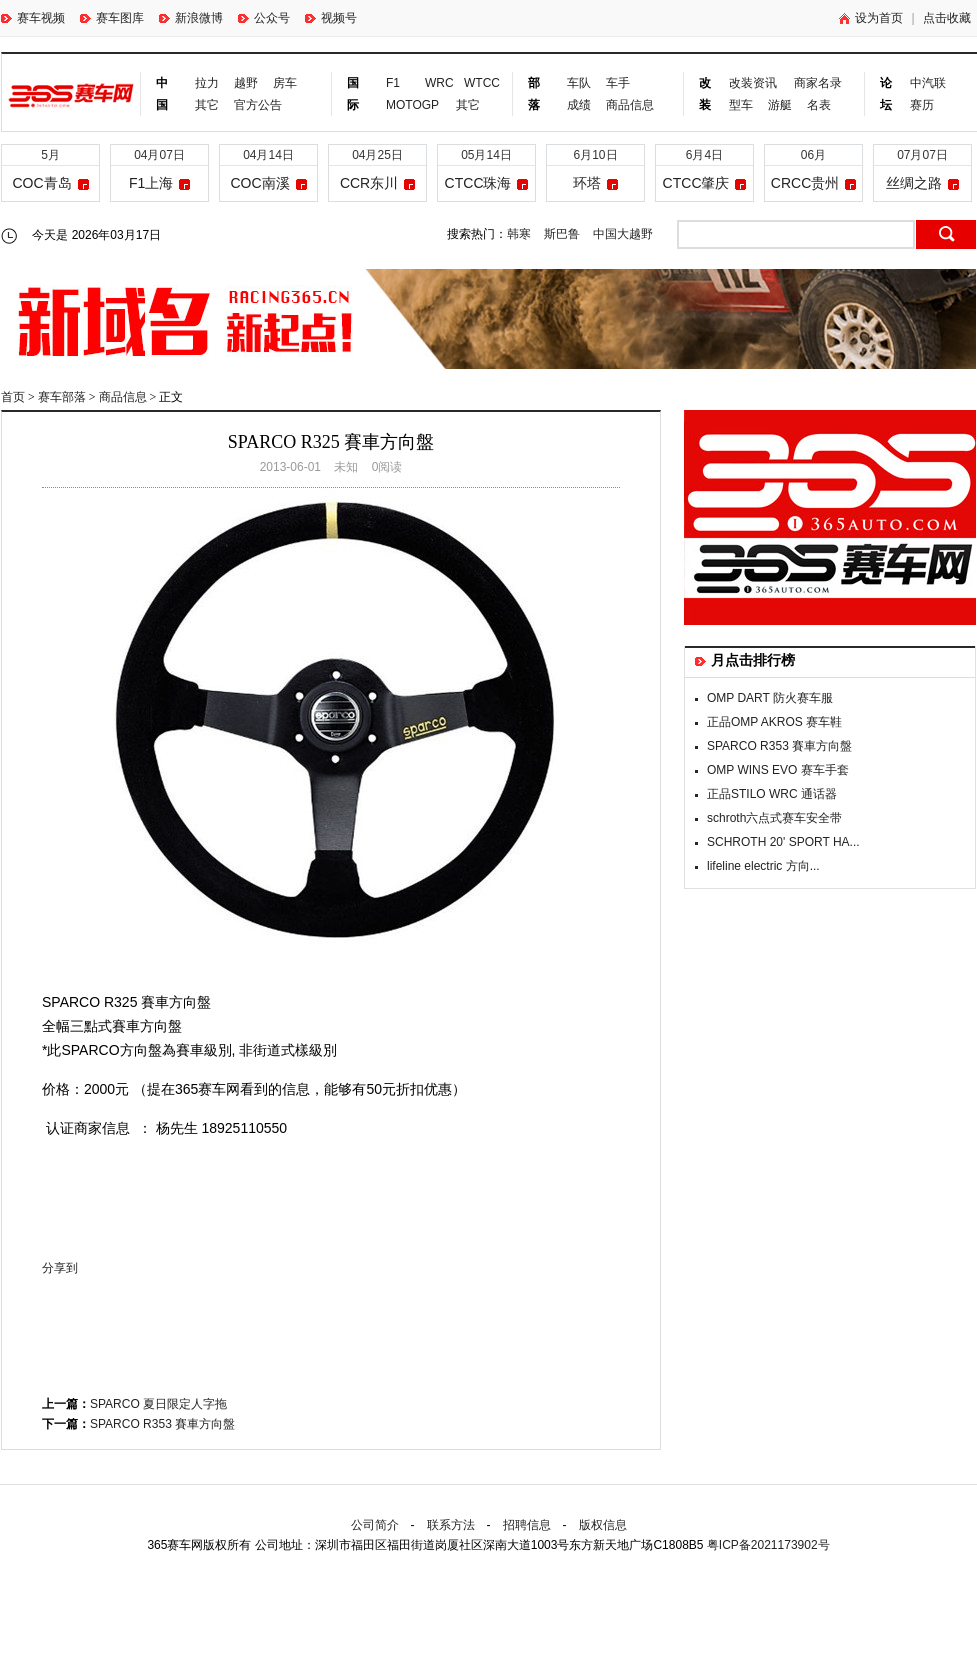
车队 (579, 83)
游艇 (780, 105)
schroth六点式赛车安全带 (774, 818)
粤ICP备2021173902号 (768, 1545)
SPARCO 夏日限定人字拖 (158, 1404)
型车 (741, 105)
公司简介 (375, 1525)
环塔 (587, 183)
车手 (618, 83)
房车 (285, 83)
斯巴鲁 (562, 234)
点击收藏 (947, 18)
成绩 (579, 105)
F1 (393, 83)
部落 (534, 94)
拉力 (207, 83)
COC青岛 (41, 183)
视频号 (331, 18)
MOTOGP (412, 105)
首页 (13, 397)
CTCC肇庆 (696, 183)
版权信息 (603, 1525)
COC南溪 (259, 183)
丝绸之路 (914, 183)
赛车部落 (62, 397)
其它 (207, 105)
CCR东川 (369, 183)
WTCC (476, 83)
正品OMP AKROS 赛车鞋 (774, 722)
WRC (437, 83)
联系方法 (451, 1525)
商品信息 (630, 105)
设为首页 (871, 18)
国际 (353, 94)
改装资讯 (753, 83)
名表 (819, 105)
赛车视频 (33, 18)
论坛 (886, 94)
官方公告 (258, 105)
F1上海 (151, 183)
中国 (162, 94)
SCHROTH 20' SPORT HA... (783, 842)
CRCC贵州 (805, 183)
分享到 (60, 1268)
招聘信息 (527, 1525)
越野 (246, 83)
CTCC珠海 (478, 183)
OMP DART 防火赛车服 (770, 698)
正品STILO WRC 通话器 (772, 794)
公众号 (264, 18)
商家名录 (818, 83)
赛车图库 (112, 18)
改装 (705, 94)
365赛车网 (71, 96)
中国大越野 (623, 234)
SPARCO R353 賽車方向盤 (162, 1424)
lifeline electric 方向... (763, 866)
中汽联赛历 (928, 94)
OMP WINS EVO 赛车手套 (778, 770)
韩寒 (519, 234)
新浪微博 (191, 18)
